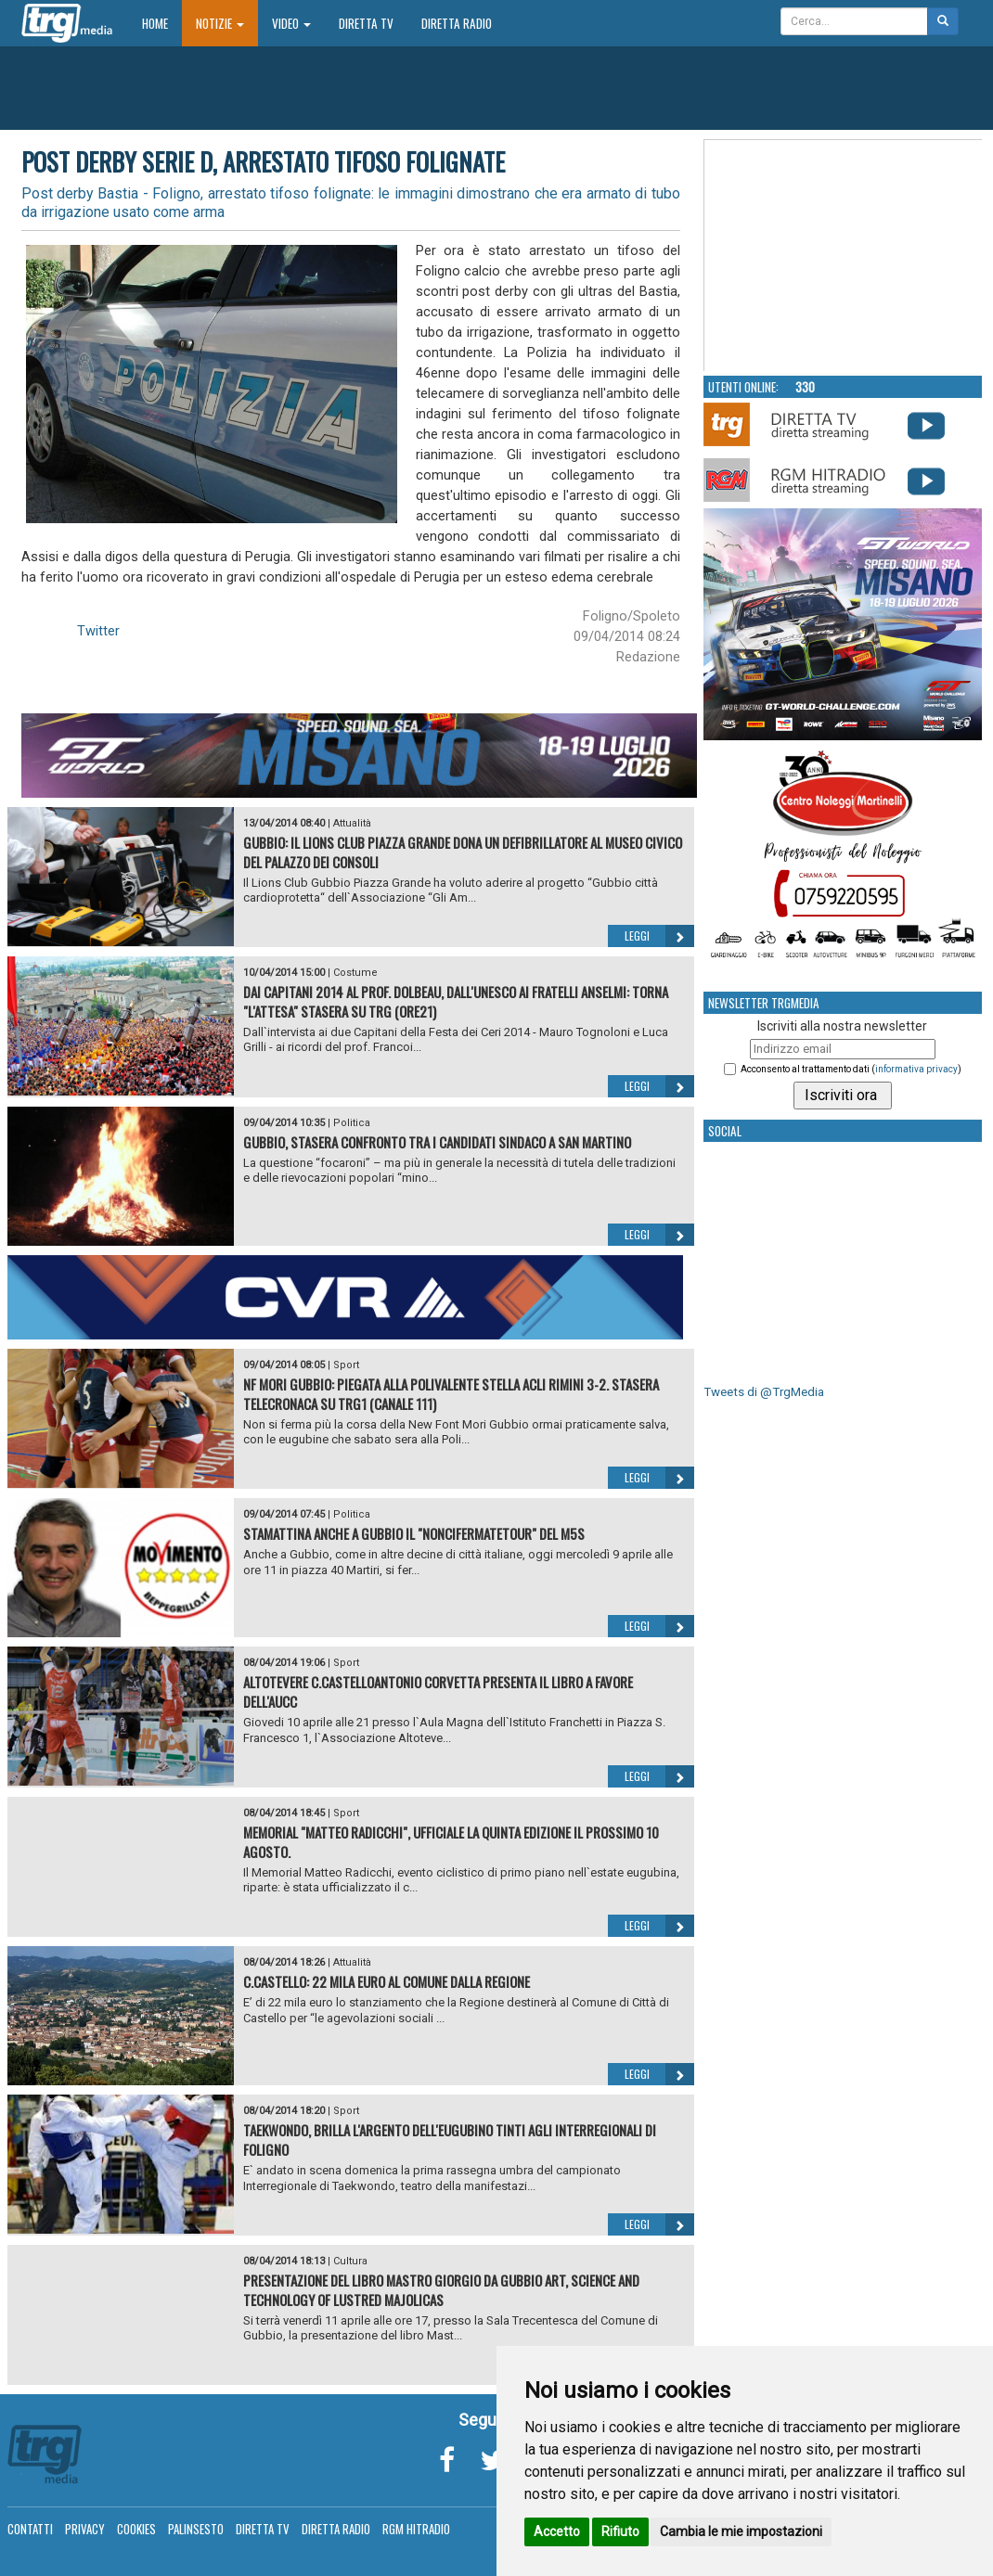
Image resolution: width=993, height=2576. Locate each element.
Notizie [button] (220, 23)
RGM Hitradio (416, 2528)
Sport (346, 1365)
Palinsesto (196, 2528)
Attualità (352, 823)
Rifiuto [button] (620, 2531)
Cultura (350, 2261)
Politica (351, 1123)
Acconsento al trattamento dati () (851, 1069)
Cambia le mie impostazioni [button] (741, 2531)
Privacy (85, 2528)
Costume (355, 973)
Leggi (659, 936)
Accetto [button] (557, 2531)
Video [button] (291, 23)
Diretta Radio (456, 23)
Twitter (98, 630)
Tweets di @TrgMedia (763, 1392)
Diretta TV (366, 23)
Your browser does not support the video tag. (843, 256)
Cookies (136, 2528)
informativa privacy (916, 1069)
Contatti (30, 2528)
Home (162, 22)
